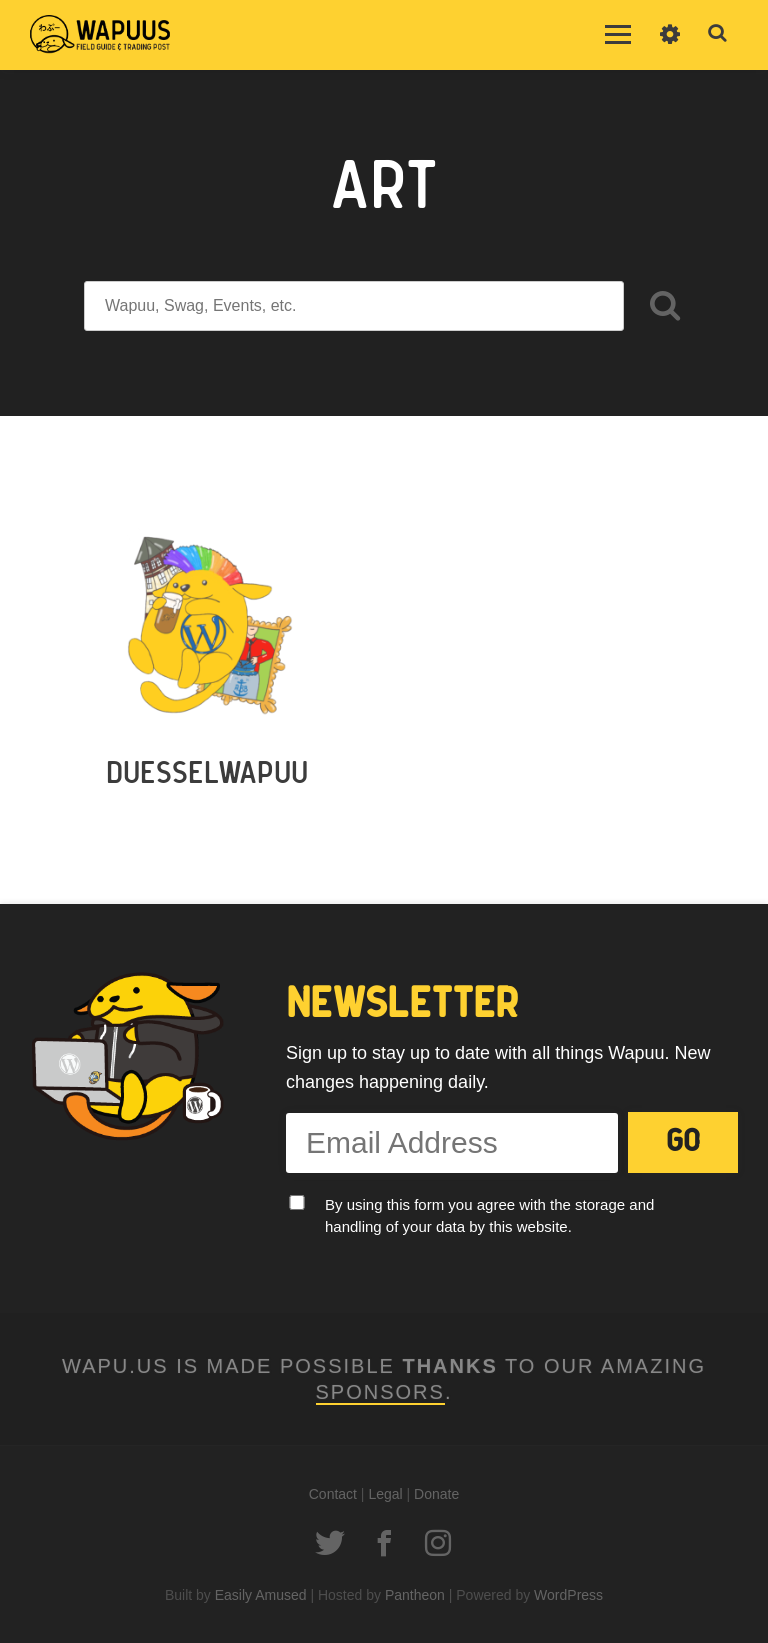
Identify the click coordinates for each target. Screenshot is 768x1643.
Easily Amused (261, 1595)
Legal (385, 1494)
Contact (333, 1494)
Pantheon (415, 1595)
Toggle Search (718, 34)
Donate (436, 1494)
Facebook (384, 1543)
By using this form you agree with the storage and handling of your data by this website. (489, 1216)
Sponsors (380, 1392)
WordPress (568, 1595)
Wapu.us (100, 35)
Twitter (330, 1543)
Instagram (438, 1543)
